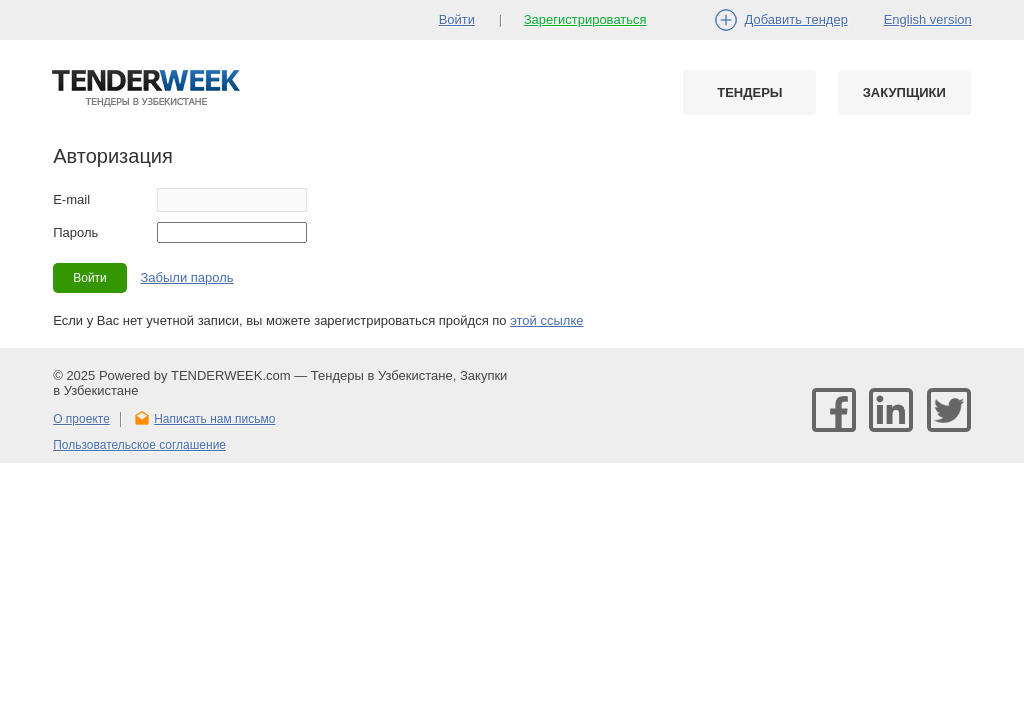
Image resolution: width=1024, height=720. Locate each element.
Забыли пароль (186, 277)
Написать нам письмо (214, 419)
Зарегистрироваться (585, 19)
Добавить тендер (796, 19)
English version (928, 19)
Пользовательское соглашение (139, 445)
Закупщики (904, 92)
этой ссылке (546, 320)
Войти (457, 19)
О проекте (81, 419)
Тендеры (749, 92)
